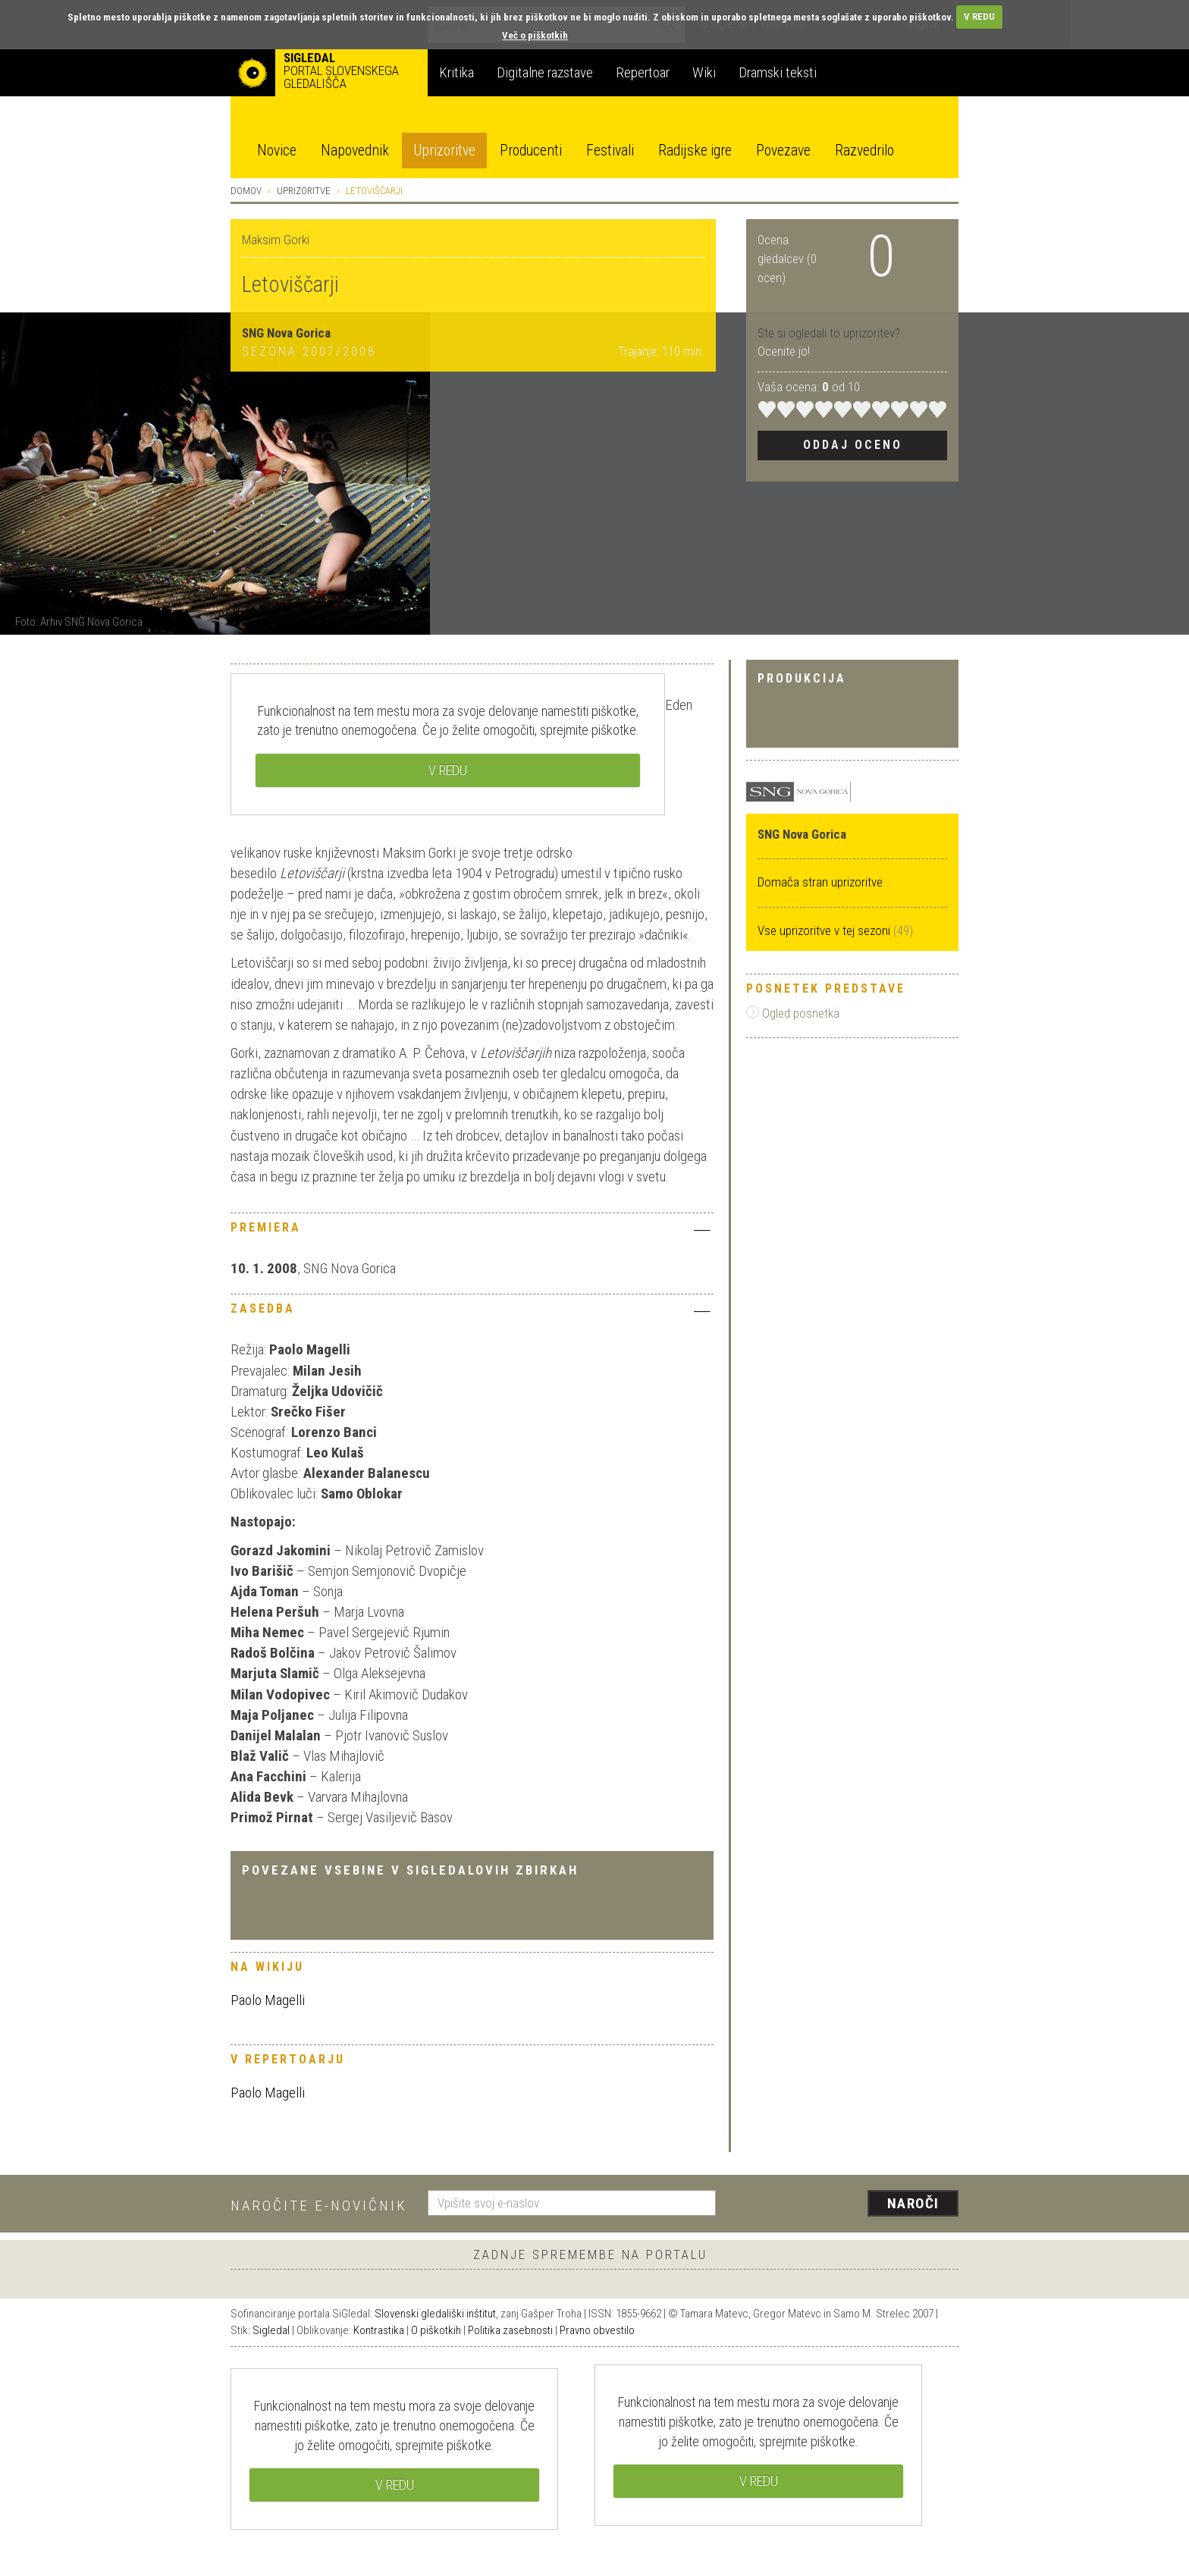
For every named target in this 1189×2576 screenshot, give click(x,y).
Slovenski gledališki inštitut (435, 2313)
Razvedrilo (864, 150)
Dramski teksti (778, 72)
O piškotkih (436, 2330)
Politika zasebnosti (510, 2330)
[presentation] (846, 2204)
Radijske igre (695, 150)
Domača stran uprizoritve (820, 882)
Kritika (456, 72)
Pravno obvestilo (597, 2330)
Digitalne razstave (545, 72)
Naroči (913, 2203)
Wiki (704, 72)
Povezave (783, 150)
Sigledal (271, 2330)
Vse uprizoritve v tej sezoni (825, 930)
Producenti (531, 150)
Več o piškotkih (535, 35)
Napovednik (355, 150)
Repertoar (643, 72)
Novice (276, 150)
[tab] (472, 1231)
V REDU (979, 16)
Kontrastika (378, 2330)
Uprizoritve (444, 150)
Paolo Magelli (268, 2000)
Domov (246, 190)
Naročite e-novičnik (319, 2205)
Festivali (610, 150)
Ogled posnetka (792, 1013)
